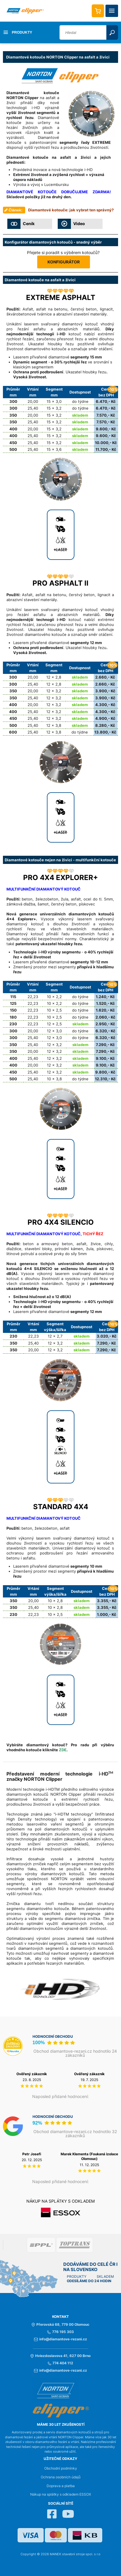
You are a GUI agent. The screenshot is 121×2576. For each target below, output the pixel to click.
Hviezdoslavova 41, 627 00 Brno (60, 2356)
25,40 (33, 408)
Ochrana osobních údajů (61, 2477)
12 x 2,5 (54, 1024)
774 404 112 (60, 2363)
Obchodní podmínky (60, 2468)
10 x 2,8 (55, 1600)
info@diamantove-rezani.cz (60, 2339)
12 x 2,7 (55, 1336)
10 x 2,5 (54, 1010)
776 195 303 (60, 2332)
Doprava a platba (61, 2486)
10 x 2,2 (54, 996)
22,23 (33, 996)
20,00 (33, 401)
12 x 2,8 (53, 677)
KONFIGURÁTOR (63, 261)
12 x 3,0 (54, 1031)
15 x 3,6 (54, 449)
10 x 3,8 (54, 1078)
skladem (80, 415)
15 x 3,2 (54, 408)
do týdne (80, 401)
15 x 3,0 (54, 401)
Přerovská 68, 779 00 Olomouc (60, 2325)
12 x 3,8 (53, 725)
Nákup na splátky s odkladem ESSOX (60, 2494)
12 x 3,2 (53, 691)
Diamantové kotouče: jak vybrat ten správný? (71, 210)
